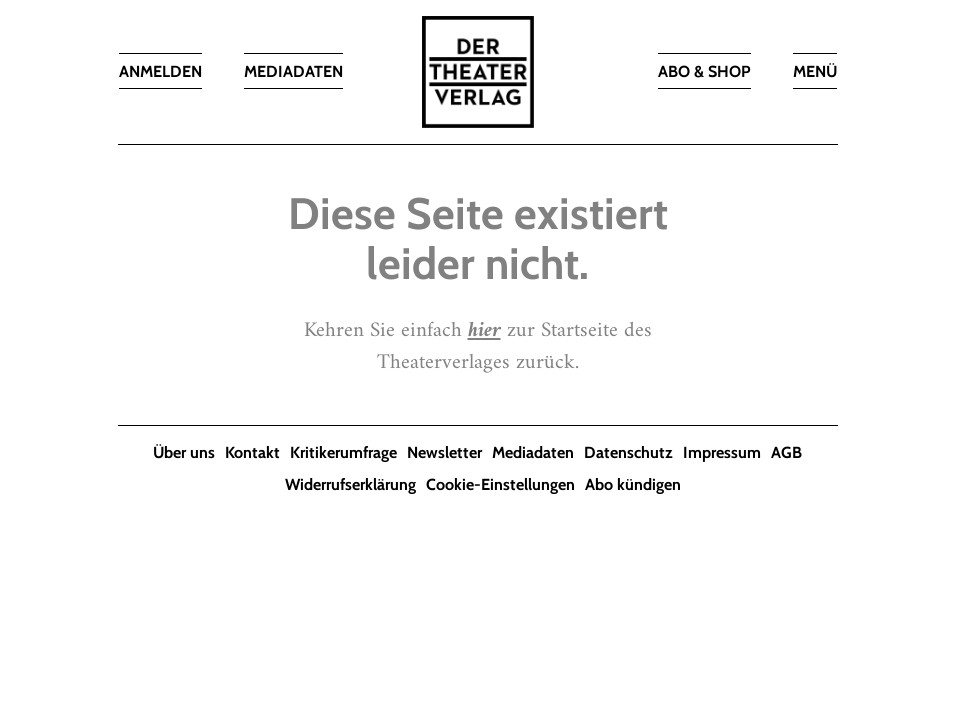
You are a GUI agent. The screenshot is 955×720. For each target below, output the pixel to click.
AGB (786, 452)
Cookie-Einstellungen (500, 484)
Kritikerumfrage (343, 452)
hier (484, 330)
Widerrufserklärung (350, 484)
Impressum (722, 452)
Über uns (184, 452)
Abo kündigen (633, 484)
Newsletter (444, 452)
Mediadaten (533, 452)
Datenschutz (628, 452)
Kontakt (252, 452)
